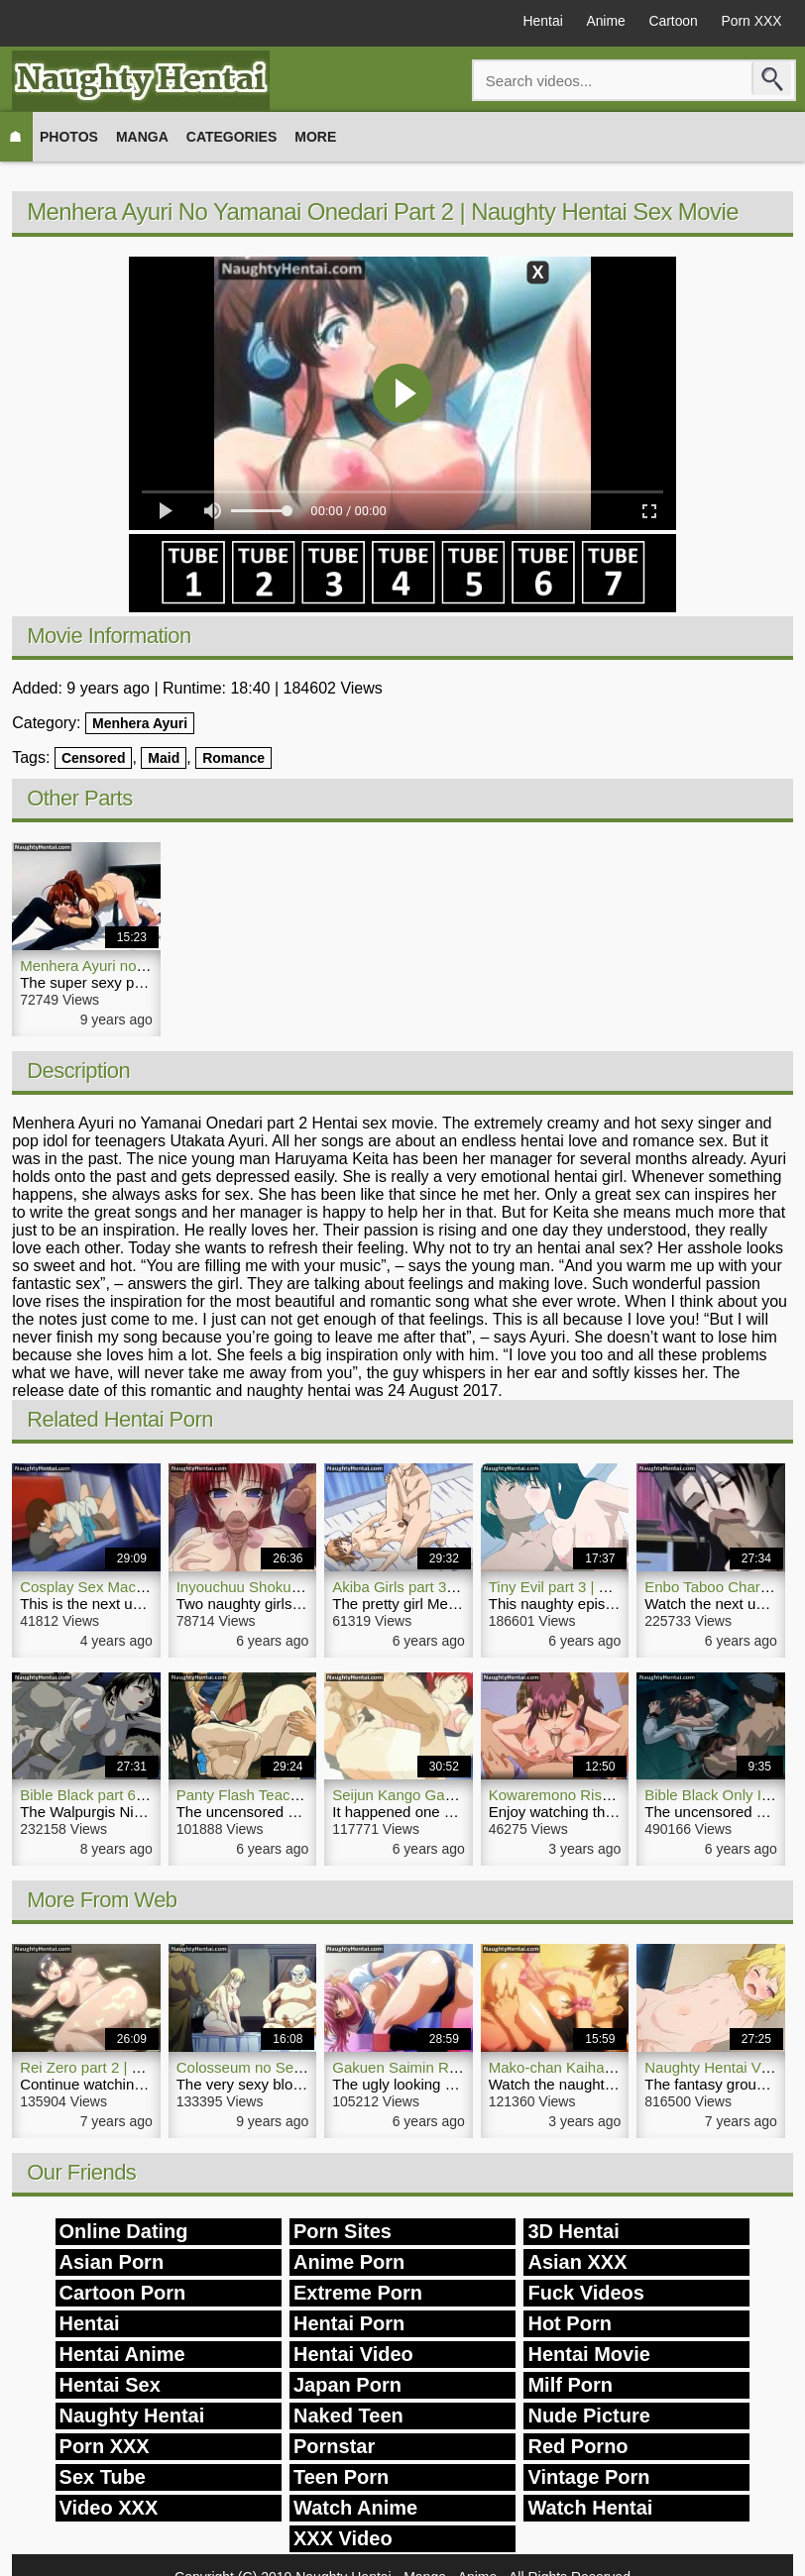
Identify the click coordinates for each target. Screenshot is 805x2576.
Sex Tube (102, 2477)
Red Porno (577, 2446)
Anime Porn (348, 2262)
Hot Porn (569, 2323)
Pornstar (334, 2446)
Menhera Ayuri (139, 723)
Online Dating (123, 2231)
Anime (602, 22)
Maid (163, 758)
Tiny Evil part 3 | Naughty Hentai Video (616, 1586)
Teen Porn (341, 2477)
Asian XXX (577, 2262)
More (315, 137)
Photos (69, 137)
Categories (232, 137)
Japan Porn (347, 2385)
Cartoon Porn (122, 2293)
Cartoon (671, 22)
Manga (142, 137)
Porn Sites (342, 2231)
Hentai (536, 22)
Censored (93, 758)
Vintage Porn (588, 2477)
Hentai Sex (110, 2385)
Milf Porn (570, 2385)
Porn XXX (750, 22)
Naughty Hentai (132, 2415)
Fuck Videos (585, 2293)
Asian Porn (112, 2262)
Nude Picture (588, 2415)
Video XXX (109, 2508)
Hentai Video (353, 2354)
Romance (233, 758)
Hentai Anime (122, 2354)
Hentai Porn (348, 2323)
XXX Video (343, 2538)
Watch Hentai (589, 2508)
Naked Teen (348, 2415)
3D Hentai (573, 2231)
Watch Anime (355, 2508)
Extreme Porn (357, 2293)
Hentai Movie (588, 2354)
